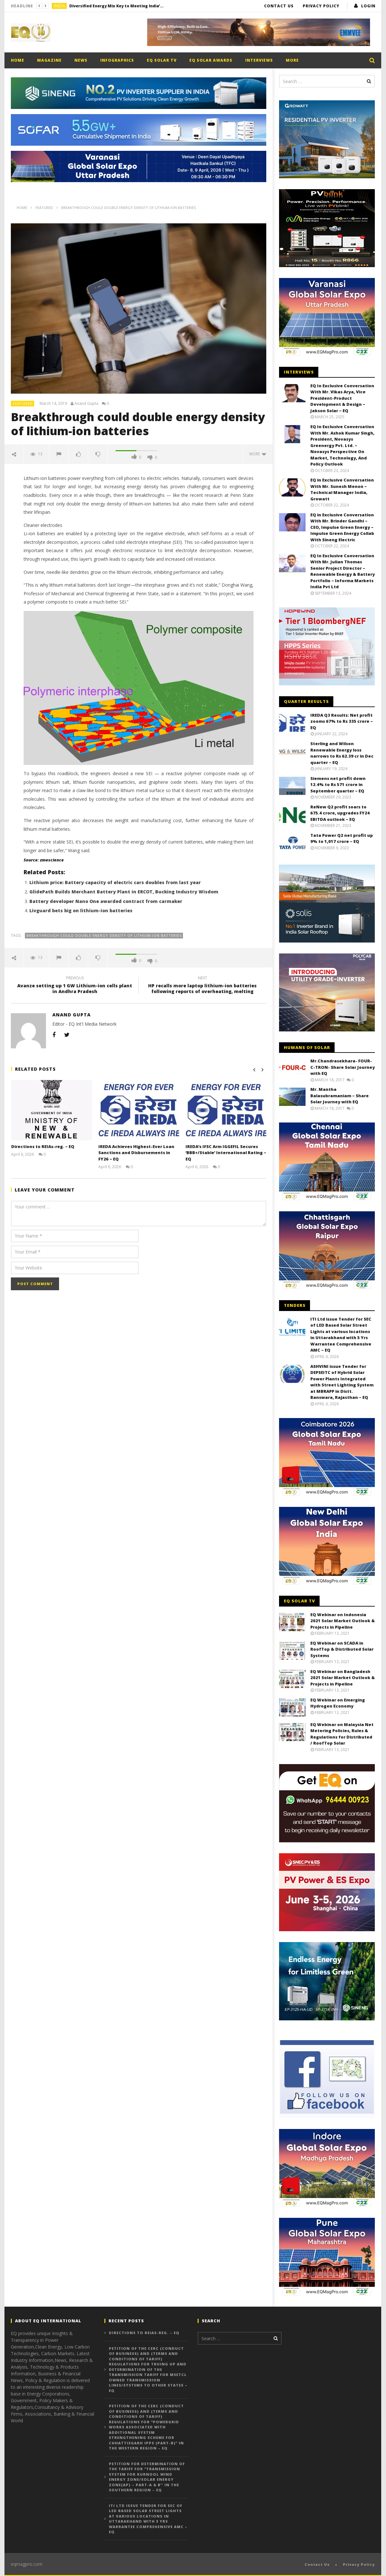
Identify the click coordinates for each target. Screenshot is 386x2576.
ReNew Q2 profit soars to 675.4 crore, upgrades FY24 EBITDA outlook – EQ (340, 813)
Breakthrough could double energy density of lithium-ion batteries (104, 935)
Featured (23, 403)
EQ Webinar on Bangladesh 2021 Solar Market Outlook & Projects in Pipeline (342, 1678)
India (59, 6)
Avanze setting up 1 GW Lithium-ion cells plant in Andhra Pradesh (74, 985)
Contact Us (279, 6)
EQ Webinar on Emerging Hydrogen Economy (337, 1703)
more (257, 454)
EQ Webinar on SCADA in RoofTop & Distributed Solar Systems (342, 1649)
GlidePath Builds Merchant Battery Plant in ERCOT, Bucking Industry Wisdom (123, 892)
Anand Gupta (86, 403)
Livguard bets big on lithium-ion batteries (80, 910)
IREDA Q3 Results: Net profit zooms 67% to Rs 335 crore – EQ (341, 721)
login (368, 6)
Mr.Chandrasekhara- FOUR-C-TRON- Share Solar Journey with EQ (342, 1067)
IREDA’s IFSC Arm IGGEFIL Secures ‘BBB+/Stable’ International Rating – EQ (223, 1153)
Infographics (117, 60)
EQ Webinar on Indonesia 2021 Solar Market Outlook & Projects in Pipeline (342, 1621)
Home (17, 60)
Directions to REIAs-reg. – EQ (42, 1146)
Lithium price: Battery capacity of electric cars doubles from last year (115, 882)
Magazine (49, 60)
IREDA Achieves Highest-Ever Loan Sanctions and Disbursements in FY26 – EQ (136, 1153)
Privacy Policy (321, 6)
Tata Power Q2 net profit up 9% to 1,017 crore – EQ (341, 838)
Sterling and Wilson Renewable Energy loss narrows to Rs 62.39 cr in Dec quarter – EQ (342, 753)
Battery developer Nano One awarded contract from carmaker (105, 901)
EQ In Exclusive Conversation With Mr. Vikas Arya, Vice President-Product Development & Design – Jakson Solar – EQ (342, 398)
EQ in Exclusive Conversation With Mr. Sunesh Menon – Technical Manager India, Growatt (342, 489)
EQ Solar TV (162, 60)
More (292, 60)
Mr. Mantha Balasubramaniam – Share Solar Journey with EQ (339, 1095)
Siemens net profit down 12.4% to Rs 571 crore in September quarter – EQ (338, 784)
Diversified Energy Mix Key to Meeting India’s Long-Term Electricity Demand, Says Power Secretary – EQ (117, 6)
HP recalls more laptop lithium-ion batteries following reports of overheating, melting (202, 985)
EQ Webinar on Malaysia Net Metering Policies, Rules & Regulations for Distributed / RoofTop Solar (342, 1734)
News (80, 60)
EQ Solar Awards (210, 60)
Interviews (259, 60)
